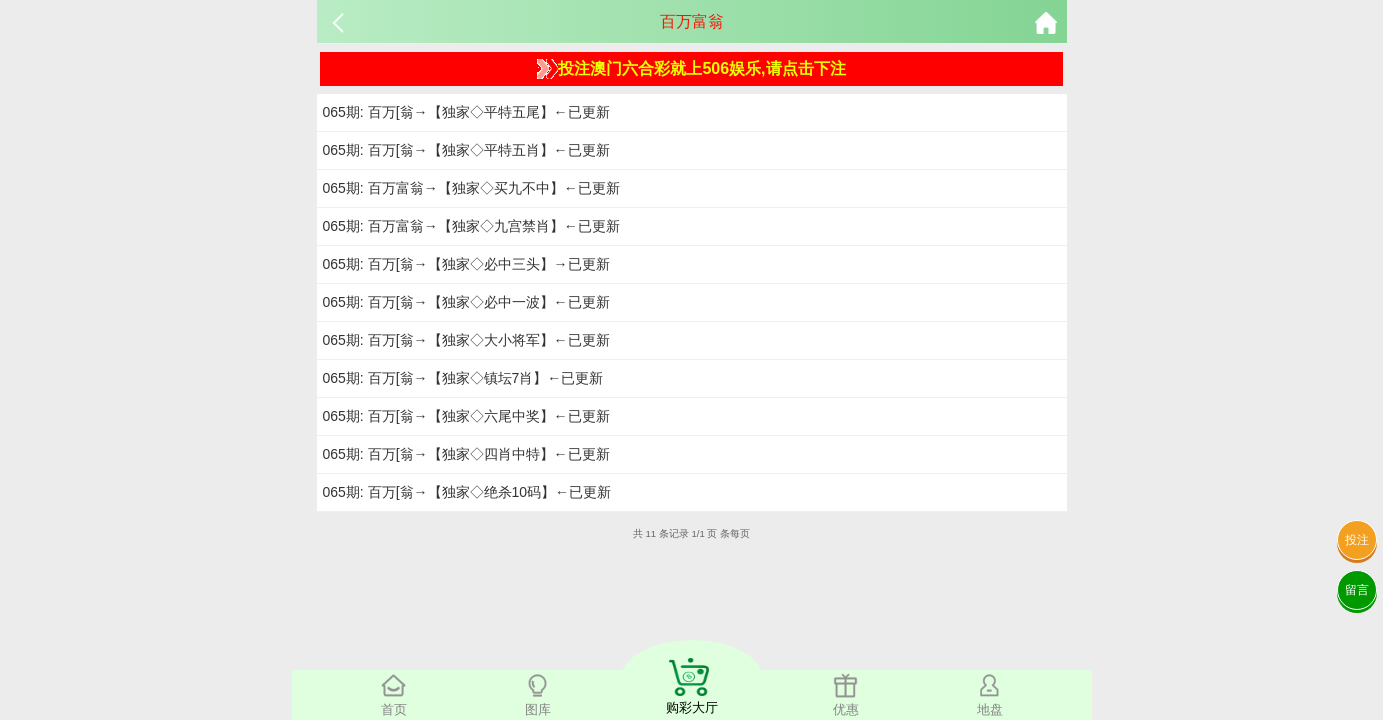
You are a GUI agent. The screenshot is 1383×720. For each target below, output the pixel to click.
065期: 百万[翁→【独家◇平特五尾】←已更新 (466, 112)
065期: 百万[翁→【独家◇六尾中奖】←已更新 (466, 416)
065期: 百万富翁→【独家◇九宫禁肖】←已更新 (471, 226)
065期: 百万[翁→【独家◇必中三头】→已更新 (466, 264)
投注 (1357, 540)
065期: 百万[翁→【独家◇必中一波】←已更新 (466, 302)
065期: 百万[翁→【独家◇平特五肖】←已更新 (466, 150)
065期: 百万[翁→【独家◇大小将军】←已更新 (466, 340)
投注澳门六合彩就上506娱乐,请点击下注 (691, 69)
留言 (1357, 590)
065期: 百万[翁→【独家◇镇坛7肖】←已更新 (463, 378)
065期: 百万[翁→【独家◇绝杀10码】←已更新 (467, 492)
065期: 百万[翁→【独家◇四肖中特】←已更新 (466, 454)
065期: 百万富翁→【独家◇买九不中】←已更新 (471, 188)
